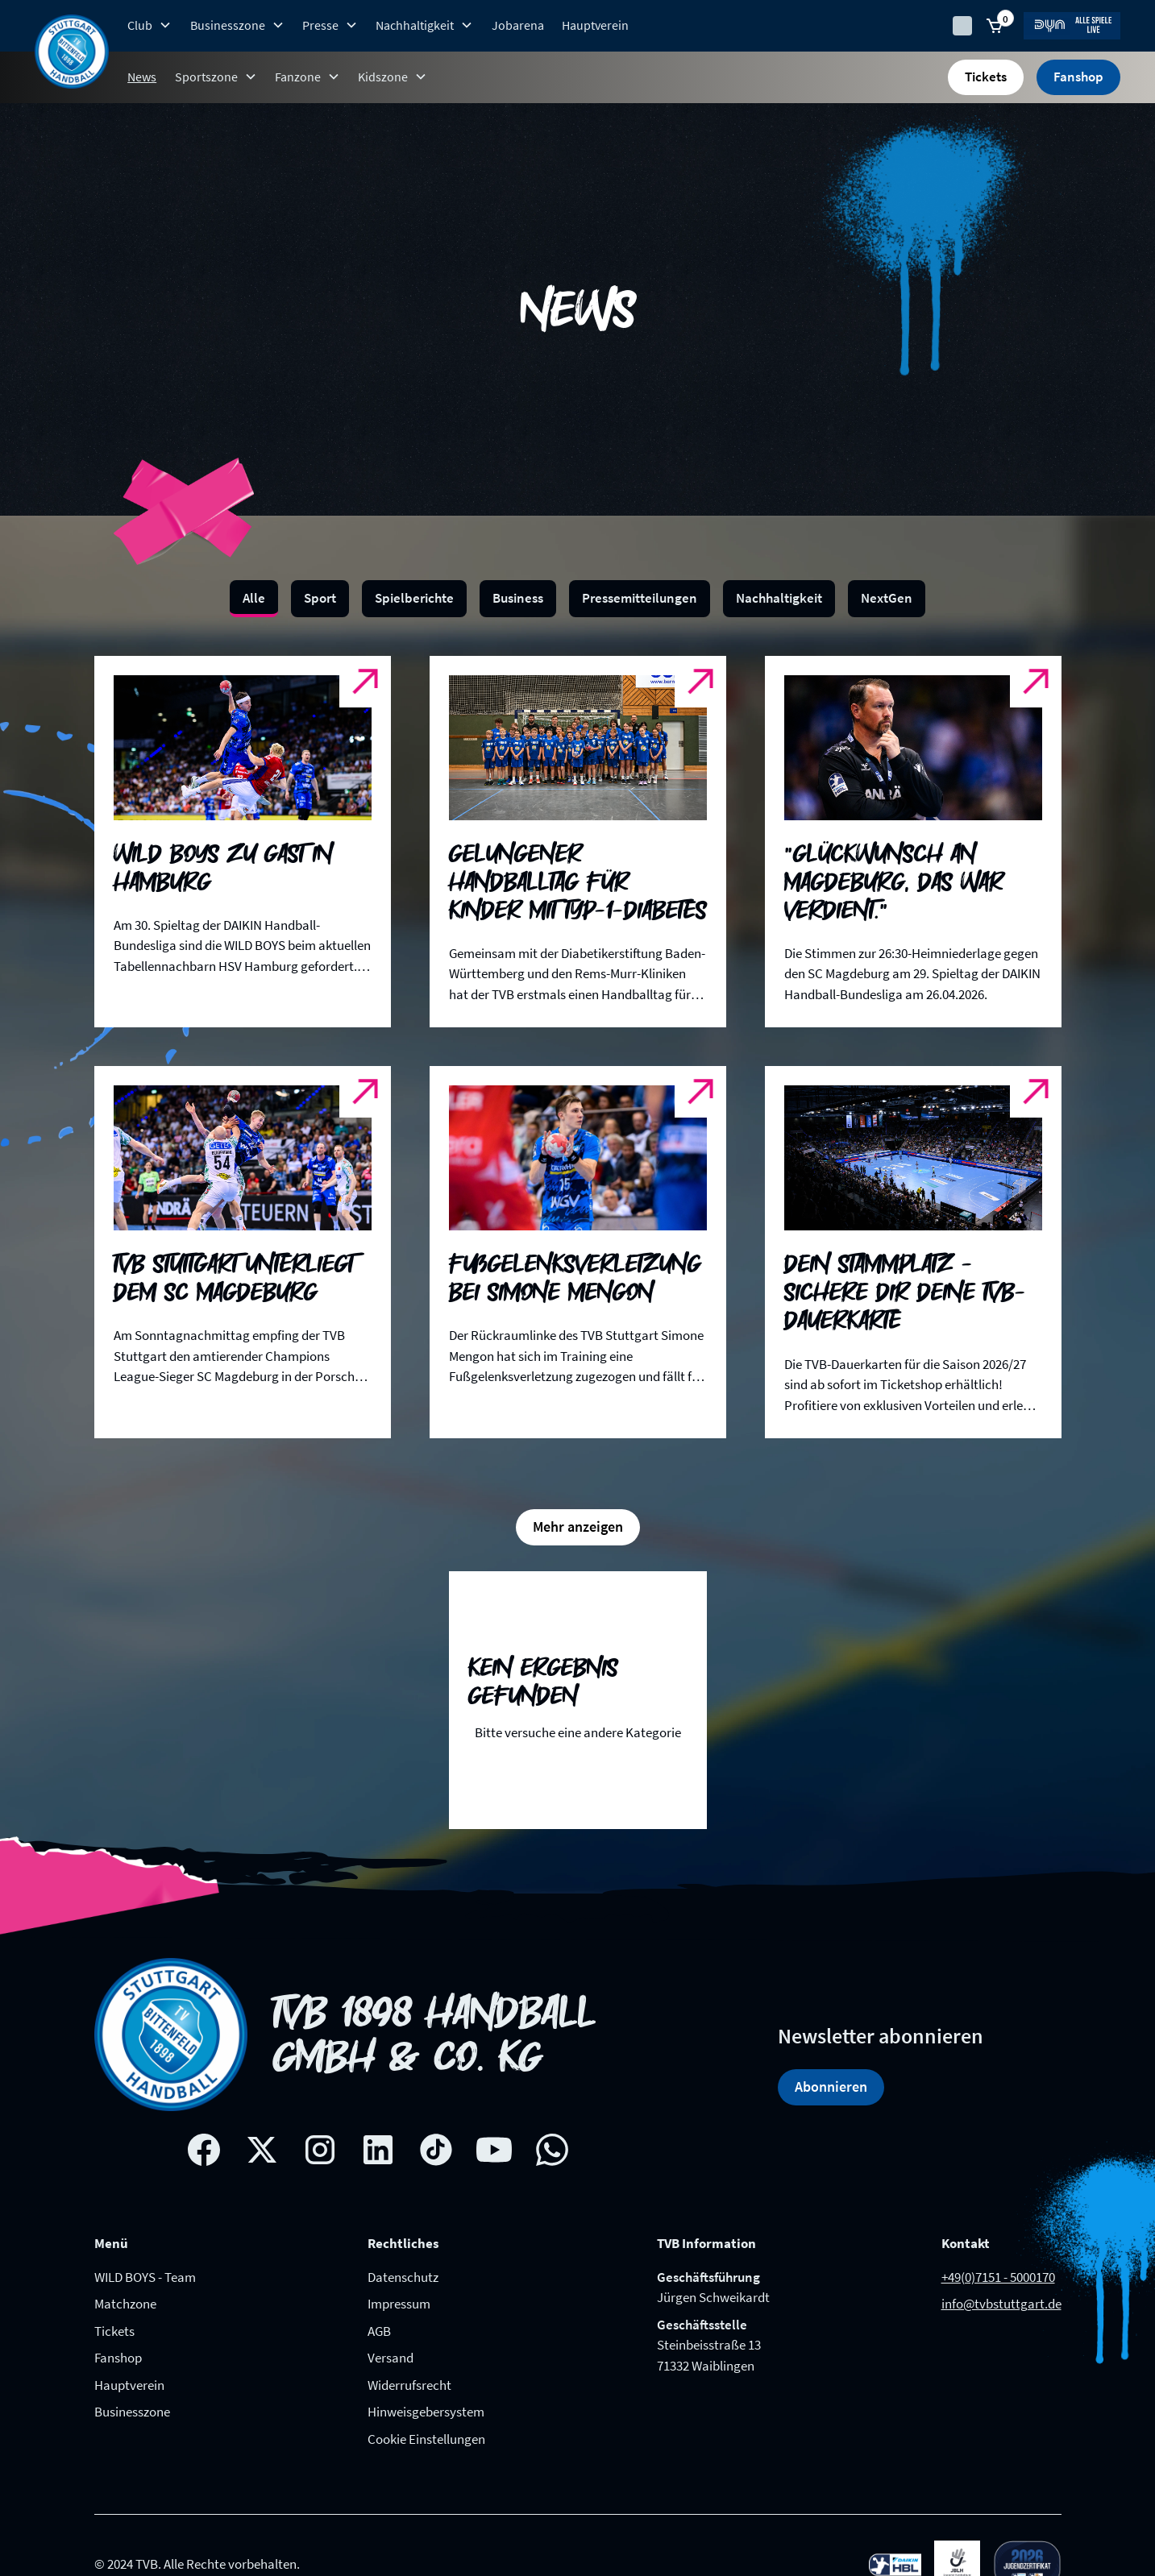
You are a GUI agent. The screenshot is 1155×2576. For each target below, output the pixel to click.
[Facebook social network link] (204, 2149)
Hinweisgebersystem (426, 2411)
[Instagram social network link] (320, 2149)
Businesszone (132, 2411)
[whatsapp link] (552, 2149)
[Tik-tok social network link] (436, 2149)
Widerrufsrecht (409, 2385)
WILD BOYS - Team (145, 2277)
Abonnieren (831, 2086)
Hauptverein (595, 25)
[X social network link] (262, 2149)
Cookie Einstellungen (426, 2439)
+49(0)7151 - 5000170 (998, 2277)
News (141, 76)
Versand (390, 2358)
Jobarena (518, 25)
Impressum (399, 2304)
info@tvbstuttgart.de (1001, 2304)
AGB (379, 2331)
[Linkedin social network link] (378, 2149)
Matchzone (125, 2304)
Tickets (986, 76)
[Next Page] (578, 1527)
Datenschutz (403, 2277)
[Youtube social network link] (494, 2149)
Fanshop (1078, 76)
